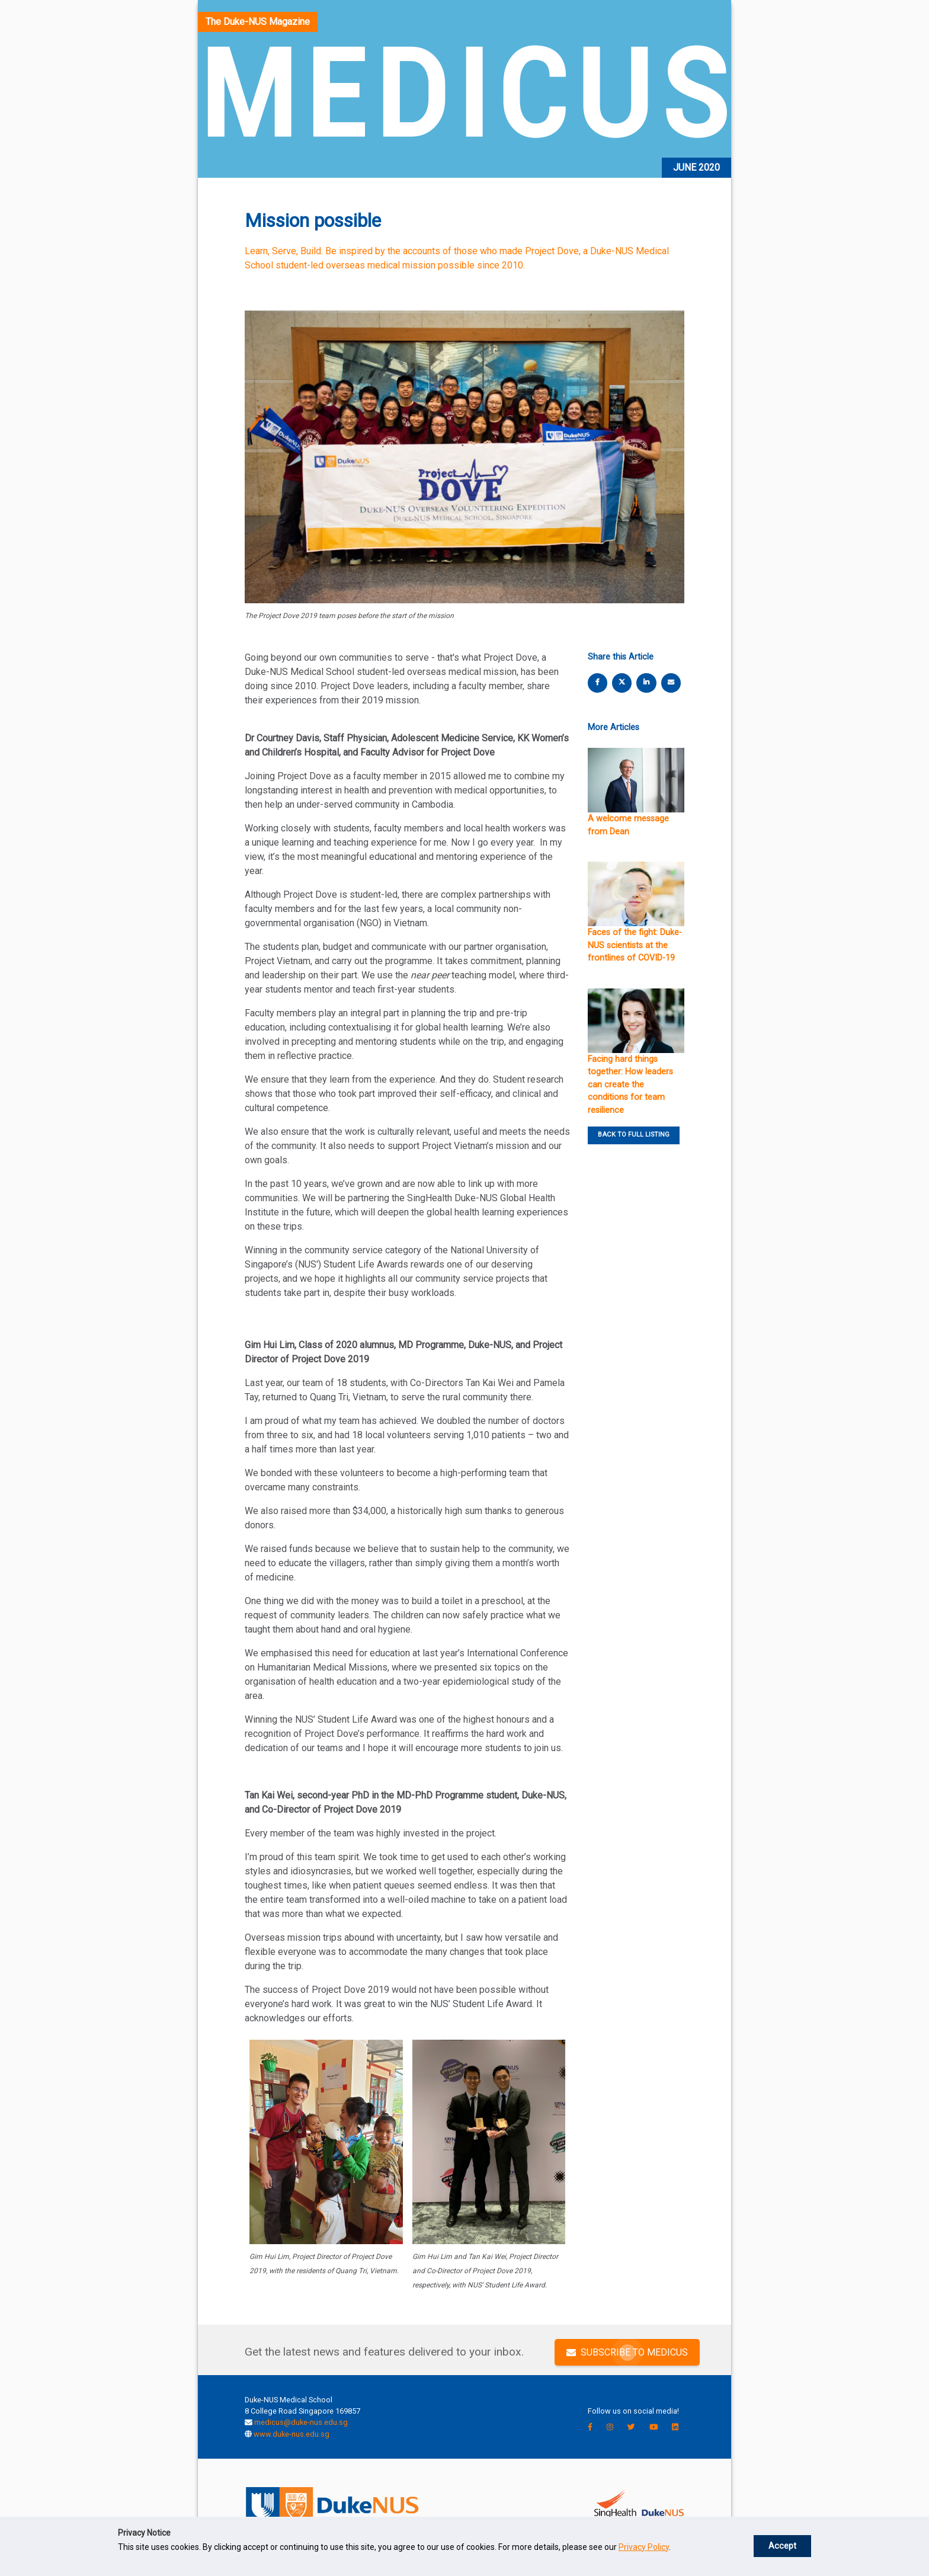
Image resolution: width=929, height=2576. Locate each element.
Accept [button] (782, 2546)
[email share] (671, 682)
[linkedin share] (646, 682)
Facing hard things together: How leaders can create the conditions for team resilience (630, 1084)
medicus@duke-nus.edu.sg (301, 2422)
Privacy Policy (644, 2547)
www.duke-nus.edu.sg (291, 2434)
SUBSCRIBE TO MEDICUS (627, 2352)
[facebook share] (598, 682)
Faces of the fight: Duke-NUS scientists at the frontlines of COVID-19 (635, 945)
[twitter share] (622, 682)
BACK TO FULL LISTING (633, 1134)
